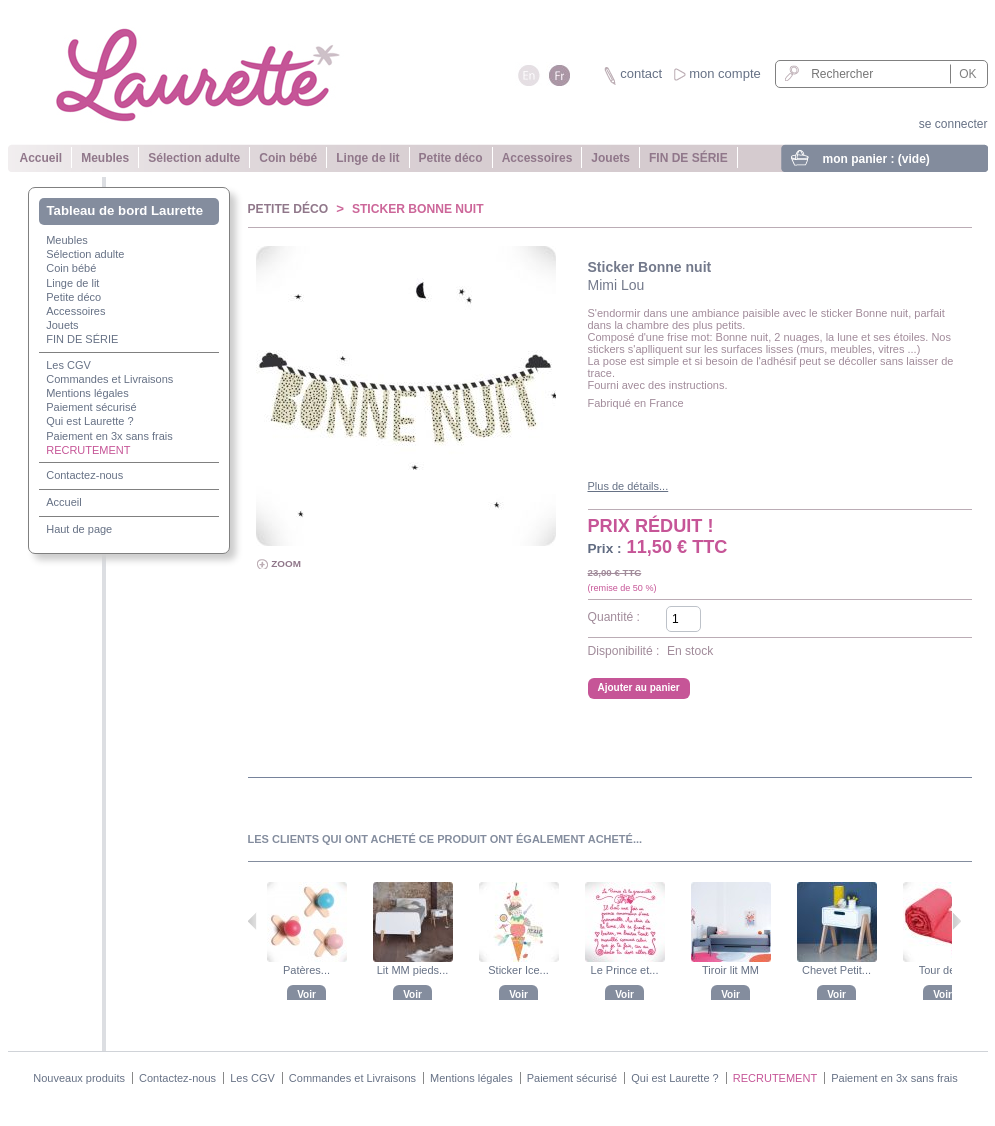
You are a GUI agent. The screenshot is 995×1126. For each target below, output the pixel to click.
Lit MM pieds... (413, 970)
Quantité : (614, 617)
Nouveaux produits (79, 1078)
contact (641, 73)
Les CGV (68, 365)
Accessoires (537, 158)
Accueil (41, 158)
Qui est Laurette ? (89, 421)
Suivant (956, 921)
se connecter (953, 124)
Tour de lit (943, 970)
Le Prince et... (625, 970)
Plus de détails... (628, 486)
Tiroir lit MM (730, 970)
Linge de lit (367, 158)
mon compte (725, 73)
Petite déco (451, 158)
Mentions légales (87, 393)
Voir (306, 994)
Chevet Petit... (836, 970)
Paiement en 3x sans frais (109, 436)
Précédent (252, 921)
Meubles (105, 158)
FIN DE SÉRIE (688, 158)
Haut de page (79, 529)
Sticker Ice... (518, 970)
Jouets (610, 158)
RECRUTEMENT (88, 450)
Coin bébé (288, 158)
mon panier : (876, 159)
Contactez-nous (84, 475)
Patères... (306, 970)
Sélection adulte (194, 158)
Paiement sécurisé (91, 407)
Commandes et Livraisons (109, 379)
